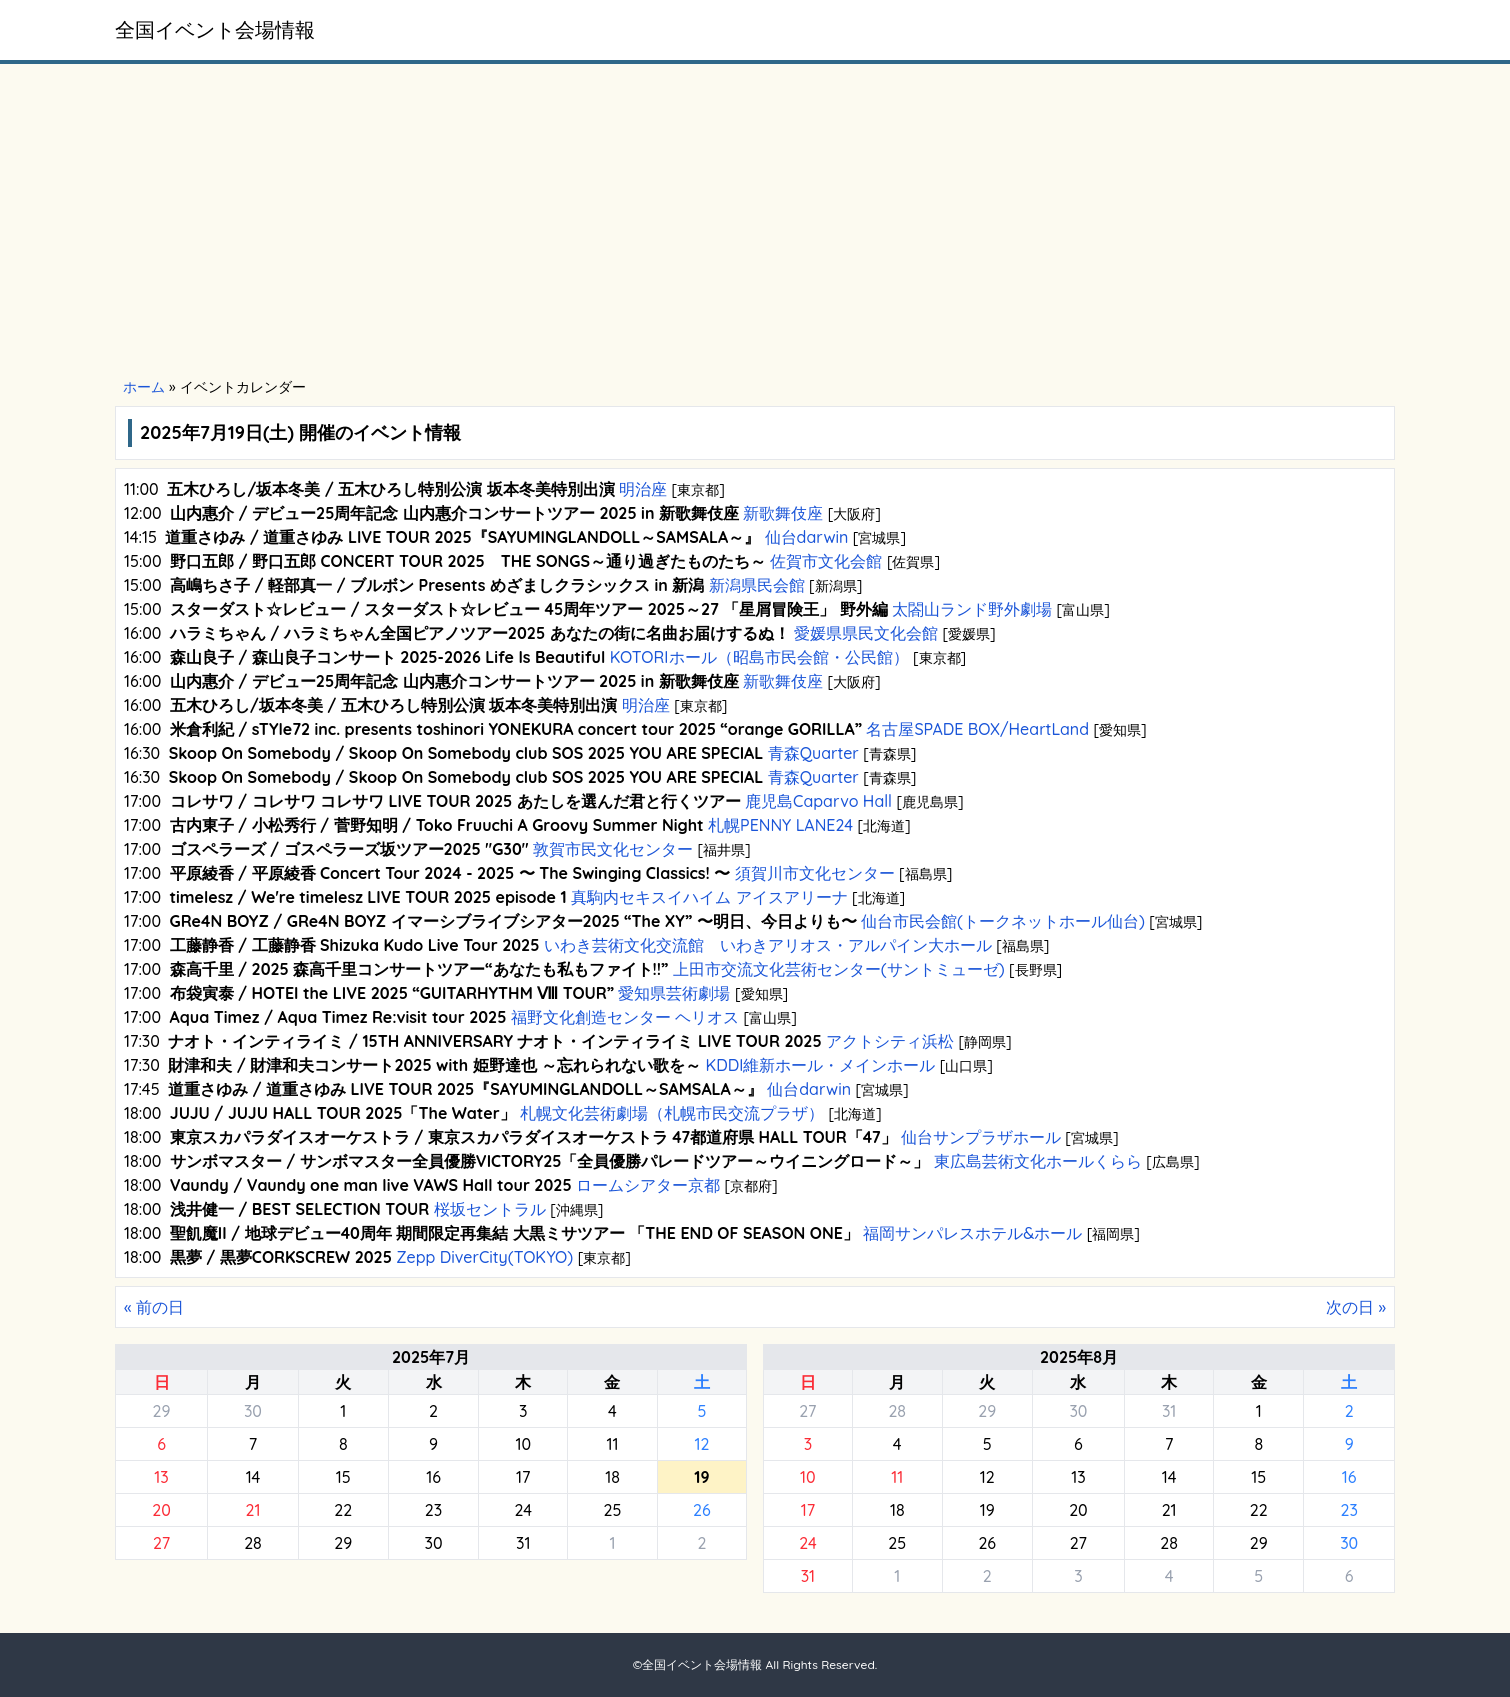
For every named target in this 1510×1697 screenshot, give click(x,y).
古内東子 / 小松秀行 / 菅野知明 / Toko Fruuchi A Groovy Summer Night (437, 825)
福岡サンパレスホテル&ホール (973, 1233)
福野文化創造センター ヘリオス (624, 1017)
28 (253, 1543)
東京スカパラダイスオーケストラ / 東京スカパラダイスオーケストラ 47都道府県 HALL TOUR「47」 (533, 1137)
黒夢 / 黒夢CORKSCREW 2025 (281, 1257)
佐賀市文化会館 (826, 561)
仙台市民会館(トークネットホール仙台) (1003, 921)
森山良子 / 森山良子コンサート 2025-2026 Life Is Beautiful (388, 657)
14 (253, 1477)
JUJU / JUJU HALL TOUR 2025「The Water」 (343, 1113)
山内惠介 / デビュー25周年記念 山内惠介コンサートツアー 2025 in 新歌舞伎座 (454, 513)
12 (701, 1444)
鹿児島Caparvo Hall (819, 801)
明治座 (643, 489)
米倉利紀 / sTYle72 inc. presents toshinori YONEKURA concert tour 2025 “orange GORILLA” (516, 729)
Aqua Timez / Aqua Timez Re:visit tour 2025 (338, 1017)
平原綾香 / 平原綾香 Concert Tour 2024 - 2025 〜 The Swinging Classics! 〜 (450, 873)
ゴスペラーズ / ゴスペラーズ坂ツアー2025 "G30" (349, 849)
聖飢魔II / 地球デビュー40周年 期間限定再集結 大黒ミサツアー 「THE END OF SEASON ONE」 (514, 1233)
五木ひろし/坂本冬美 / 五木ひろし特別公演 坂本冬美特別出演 (391, 489)
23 (433, 1510)
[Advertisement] (755, 222)
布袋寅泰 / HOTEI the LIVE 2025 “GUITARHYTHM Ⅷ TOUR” (392, 993)
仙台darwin (806, 537)
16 (433, 1477)
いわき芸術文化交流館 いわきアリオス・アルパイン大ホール (767, 945)
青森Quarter (813, 753)
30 (253, 1411)
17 (523, 1477)
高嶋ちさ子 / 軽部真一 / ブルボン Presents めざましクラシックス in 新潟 (437, 585)
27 (161, 1543)
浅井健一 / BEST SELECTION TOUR (300, 1209)
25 (613, 1510)
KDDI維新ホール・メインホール (820, 1065)
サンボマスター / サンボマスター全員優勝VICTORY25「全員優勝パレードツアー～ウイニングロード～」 (550, 1161)
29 (162, 1411)
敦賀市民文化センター (613, 849)
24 (523, 1510)
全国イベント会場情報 (215, 29)
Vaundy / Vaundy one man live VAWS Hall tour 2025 (371, 1185)
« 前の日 (154, 1307)
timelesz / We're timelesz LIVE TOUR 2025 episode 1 (368, 897)
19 (987, 1510)
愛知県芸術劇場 (674, 993)
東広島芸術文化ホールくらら (1038, 1161)
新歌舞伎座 (783, 513)
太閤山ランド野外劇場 (972, 609)
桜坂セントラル (489, 1209)
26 (702, 1510)
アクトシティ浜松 (890, 1041)
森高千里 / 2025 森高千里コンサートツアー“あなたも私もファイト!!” (419, 969)
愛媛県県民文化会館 (866, 633)
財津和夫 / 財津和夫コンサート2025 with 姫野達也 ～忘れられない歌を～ (434, 1065)
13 (161, 1477)
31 (523, 1543)
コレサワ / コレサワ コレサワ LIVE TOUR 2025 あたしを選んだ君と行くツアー (455, 801)
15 (343, 1477)
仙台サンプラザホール (981, 1137)
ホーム (144, 387)
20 (161, 1510)
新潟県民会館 (756, 585)
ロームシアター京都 (648, 1185)
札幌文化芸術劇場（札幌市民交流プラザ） (672, 1113)
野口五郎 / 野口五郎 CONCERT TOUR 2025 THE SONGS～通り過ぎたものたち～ (468, 561)
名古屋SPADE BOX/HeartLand (977, 729)
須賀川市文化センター (814, 873)
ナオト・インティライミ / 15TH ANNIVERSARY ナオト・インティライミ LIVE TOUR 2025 (494, 1041)
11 (612, 1444)
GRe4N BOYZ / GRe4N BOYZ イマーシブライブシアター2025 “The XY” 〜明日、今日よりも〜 (513, 921)
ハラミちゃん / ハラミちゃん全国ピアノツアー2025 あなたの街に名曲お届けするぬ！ (480, 633)
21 (252, 1510)
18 (612, 1477)
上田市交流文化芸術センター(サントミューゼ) (838, 969)
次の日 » (1356, 1307)
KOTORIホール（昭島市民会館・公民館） (759, 657)
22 (343, 1510)
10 (523, 1444)
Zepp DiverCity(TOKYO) (485, 1257)
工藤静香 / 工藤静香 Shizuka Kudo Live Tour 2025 (355, 945)
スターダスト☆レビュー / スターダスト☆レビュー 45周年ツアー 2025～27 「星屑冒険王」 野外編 (529, 609)
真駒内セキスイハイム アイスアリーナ (709, 897)
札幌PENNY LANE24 (781, 825)
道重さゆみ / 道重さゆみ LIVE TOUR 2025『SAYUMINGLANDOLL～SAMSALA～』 (462, 537)
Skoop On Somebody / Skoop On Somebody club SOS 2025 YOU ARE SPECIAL (466, 753)
